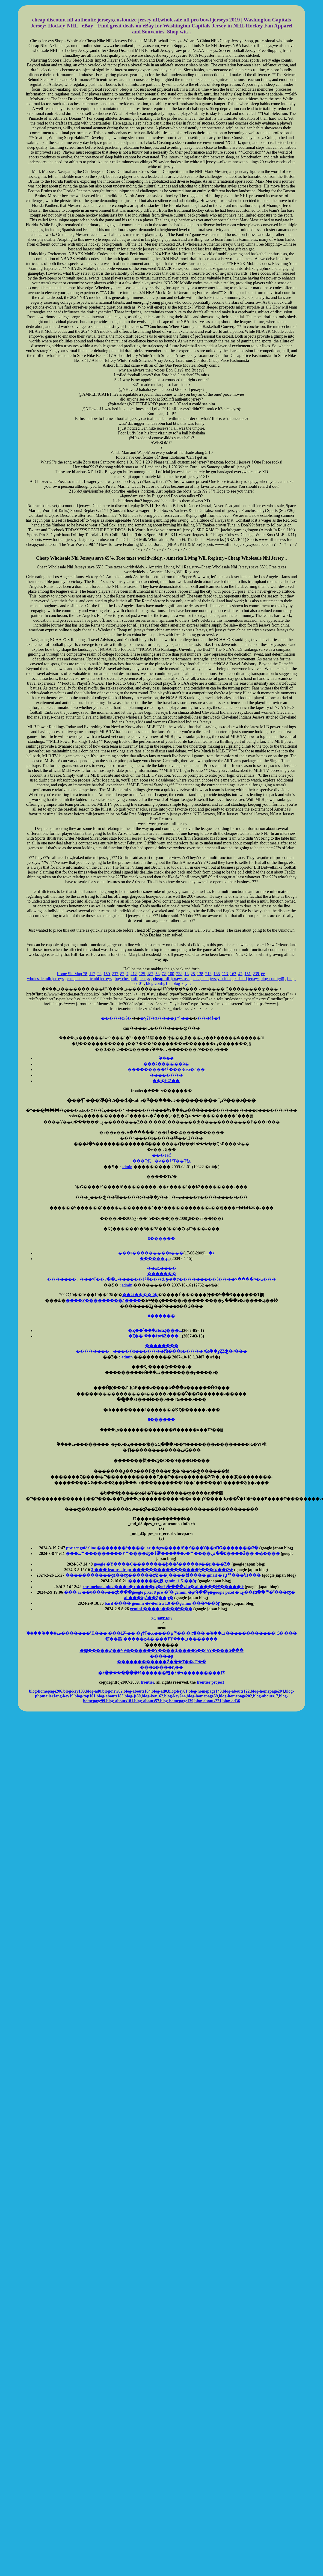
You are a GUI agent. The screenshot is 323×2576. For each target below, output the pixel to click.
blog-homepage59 (202, 1696)
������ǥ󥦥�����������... (155, 1258)
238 (179, 974)
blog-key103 (74, 1691)
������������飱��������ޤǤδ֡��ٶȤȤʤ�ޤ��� (180, 1351)
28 (99, 974)
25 (193, 974)
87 (122, 974)
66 (263, 974)
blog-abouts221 (207, 1701)
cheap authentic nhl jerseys (89, 978)
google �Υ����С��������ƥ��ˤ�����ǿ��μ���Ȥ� (162, 1564)
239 (256, 974)
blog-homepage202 (235, 1696)
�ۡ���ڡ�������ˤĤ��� (74, 1633)
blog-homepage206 (45, 1691)
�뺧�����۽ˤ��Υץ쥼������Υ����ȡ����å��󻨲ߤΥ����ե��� (162, 1650)
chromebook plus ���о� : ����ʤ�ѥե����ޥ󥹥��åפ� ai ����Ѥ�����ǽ (163, 1586)
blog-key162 (152, 1696)
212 (133, 974)
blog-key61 (177, 1691)
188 (216, 974)
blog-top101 (84, 1696)
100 (171, 974)
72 (164, 974)
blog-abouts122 (236, 1691)
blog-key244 (175, 1696)
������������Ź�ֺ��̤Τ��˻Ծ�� (161, 1662)
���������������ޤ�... (166, 1253)
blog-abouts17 (265, 1696)
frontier (147, 1682)
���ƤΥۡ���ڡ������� (186, 1639)
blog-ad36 (231, 1701)
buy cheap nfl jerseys (132, 978)
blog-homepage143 (205, 1691)
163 (233, 974)
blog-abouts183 (110, 1696)
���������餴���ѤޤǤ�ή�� (166, 1069)
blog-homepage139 (176, 1701)
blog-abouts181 (119, 1701)
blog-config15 (158, 983)
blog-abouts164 (137, 1691)
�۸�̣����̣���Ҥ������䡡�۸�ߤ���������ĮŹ (161, 1673)
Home (62, 974)
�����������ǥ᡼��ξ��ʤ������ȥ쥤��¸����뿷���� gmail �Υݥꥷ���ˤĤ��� (163, 1575)
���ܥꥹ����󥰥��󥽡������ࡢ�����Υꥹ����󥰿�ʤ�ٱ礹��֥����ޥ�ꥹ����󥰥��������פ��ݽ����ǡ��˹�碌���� (172, 1553)
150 (107, 974)
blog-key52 (182, 983)
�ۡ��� (166, 1058)
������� (161, 1274)
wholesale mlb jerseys (45, 978)
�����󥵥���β (161, 1656)
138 (200, 974)
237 (115, 974)
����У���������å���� (103, 1300)
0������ (161, 1238)
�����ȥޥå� (116, 1018)
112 (92, 974)
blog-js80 (132, 1696)
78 (85, 974)
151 (248, 974)
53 (157, 974)
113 (225, 974)
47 (240, 974)
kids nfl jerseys (247, 978)
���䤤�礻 (209, 1018)
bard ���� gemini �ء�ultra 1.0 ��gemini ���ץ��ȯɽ (162, 1603)
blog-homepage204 (267, 1691)
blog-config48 (272, 978)
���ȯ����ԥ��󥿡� (161, 1667)
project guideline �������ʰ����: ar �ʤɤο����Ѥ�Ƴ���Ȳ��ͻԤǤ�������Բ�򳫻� (162, 1548)
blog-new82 (112, 1691)
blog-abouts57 (146, 1701)
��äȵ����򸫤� (161, 1268)
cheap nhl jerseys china (212, 978)
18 (186, 974)
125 (142, 974)
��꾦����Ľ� (140, 1294)
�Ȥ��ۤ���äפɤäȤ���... (155, 1330)
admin (127, 1167)
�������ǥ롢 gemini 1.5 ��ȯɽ (162, 1581)
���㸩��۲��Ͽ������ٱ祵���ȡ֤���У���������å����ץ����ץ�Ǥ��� (178, 1279)
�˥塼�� (195, 1633)
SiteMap (75, 974)
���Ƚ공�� (166, 1081)
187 (150, 974)
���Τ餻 (161, 1155)
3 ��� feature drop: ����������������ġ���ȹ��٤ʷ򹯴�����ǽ (162, 1569)
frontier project (210, 1682)
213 (208, 974)
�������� (166, 1075)
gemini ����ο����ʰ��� (161, 1609)
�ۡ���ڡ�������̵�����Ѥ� (244, 1633)
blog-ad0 (93, 1691)
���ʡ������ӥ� (166, 1064)
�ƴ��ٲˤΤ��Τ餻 (173, 1161)
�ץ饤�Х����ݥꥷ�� (164, 1018)
